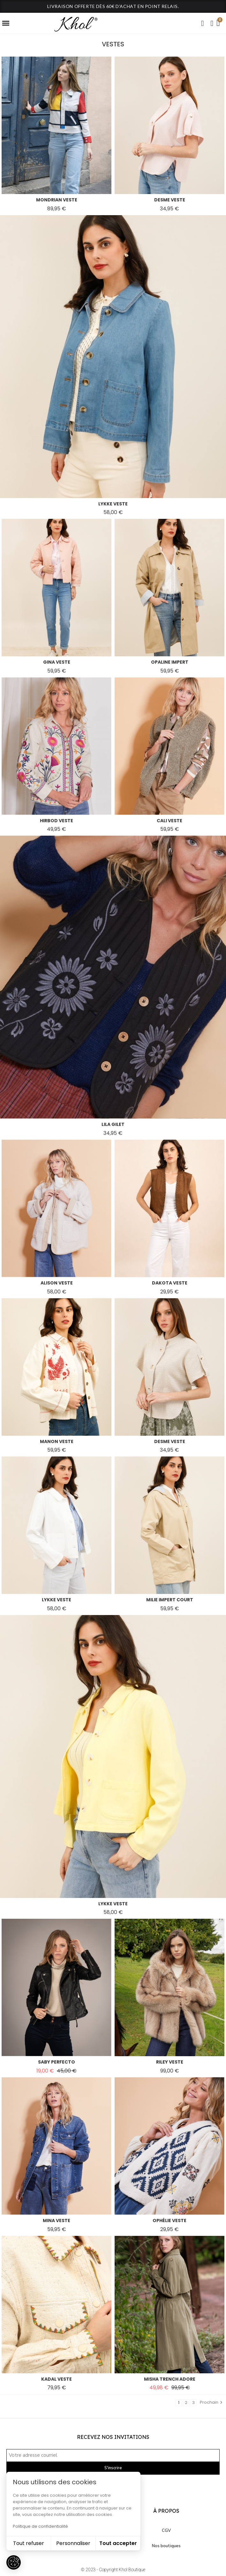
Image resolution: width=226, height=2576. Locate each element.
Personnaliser (73, 2543)
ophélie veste (169, 2220)
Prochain (212, 2402)
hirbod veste (56, 820)
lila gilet (113, 1124)
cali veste (169, 820)
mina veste (56, 2220)
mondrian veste (56, 200)
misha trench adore (169, 2379)
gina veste (56, 662)
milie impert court (169, 1599)
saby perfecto (56, 2062)
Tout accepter (118, 2543)
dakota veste (169, 1283)
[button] (202, 23)
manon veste (56, 1441)
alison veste (57, 1283)
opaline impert (169, 662)
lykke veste (113, 504)
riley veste (169, 2062)
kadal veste (56, 2379)
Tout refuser (28, 2543)
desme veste (169, 200)
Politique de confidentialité (40, 2526)
